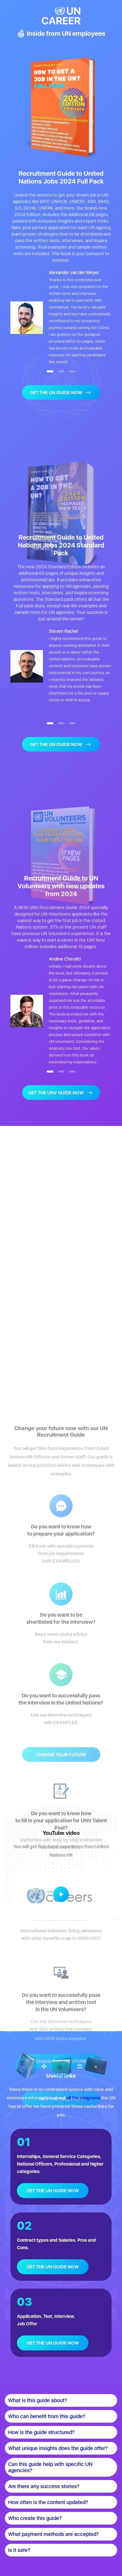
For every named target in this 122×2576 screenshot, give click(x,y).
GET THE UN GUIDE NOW (53, 2190)
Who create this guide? (35, 2518)
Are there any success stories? (43, 2486)
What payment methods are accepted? (53, 2534)
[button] (50, 371)
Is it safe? (19, 2550)
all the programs (83, 2097)
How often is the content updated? (48, 2502)
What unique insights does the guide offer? (58, 2448)
